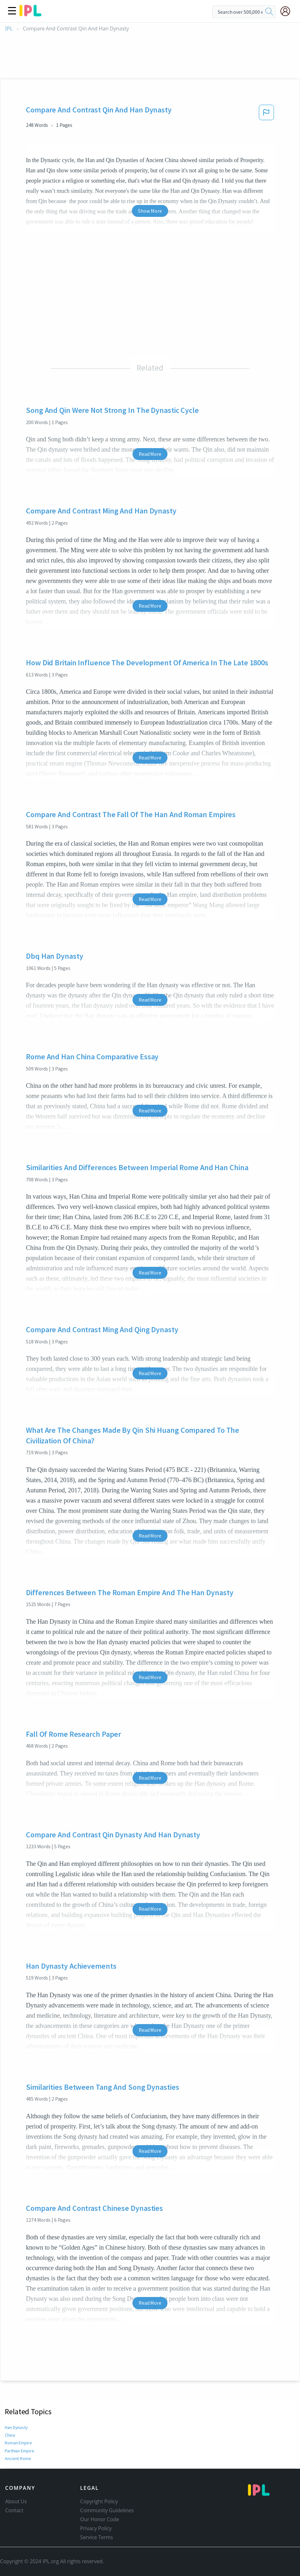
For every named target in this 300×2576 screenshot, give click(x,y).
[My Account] (287, 11)
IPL (8, 28)
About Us (16, 2501)
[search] (269, 11)
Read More (150, 454)
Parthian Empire (20, 2451)
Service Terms (96, 2537)
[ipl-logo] (30, 14)
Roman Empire (19, 2443)
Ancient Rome (18, 2458)
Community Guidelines (107, 2510)
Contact (14, 2510)
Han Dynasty (17, 2427)
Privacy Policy (96, 2528)
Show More (150, 211)
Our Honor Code (99, 2519)
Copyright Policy (99, 2501)
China (10, 2435)
